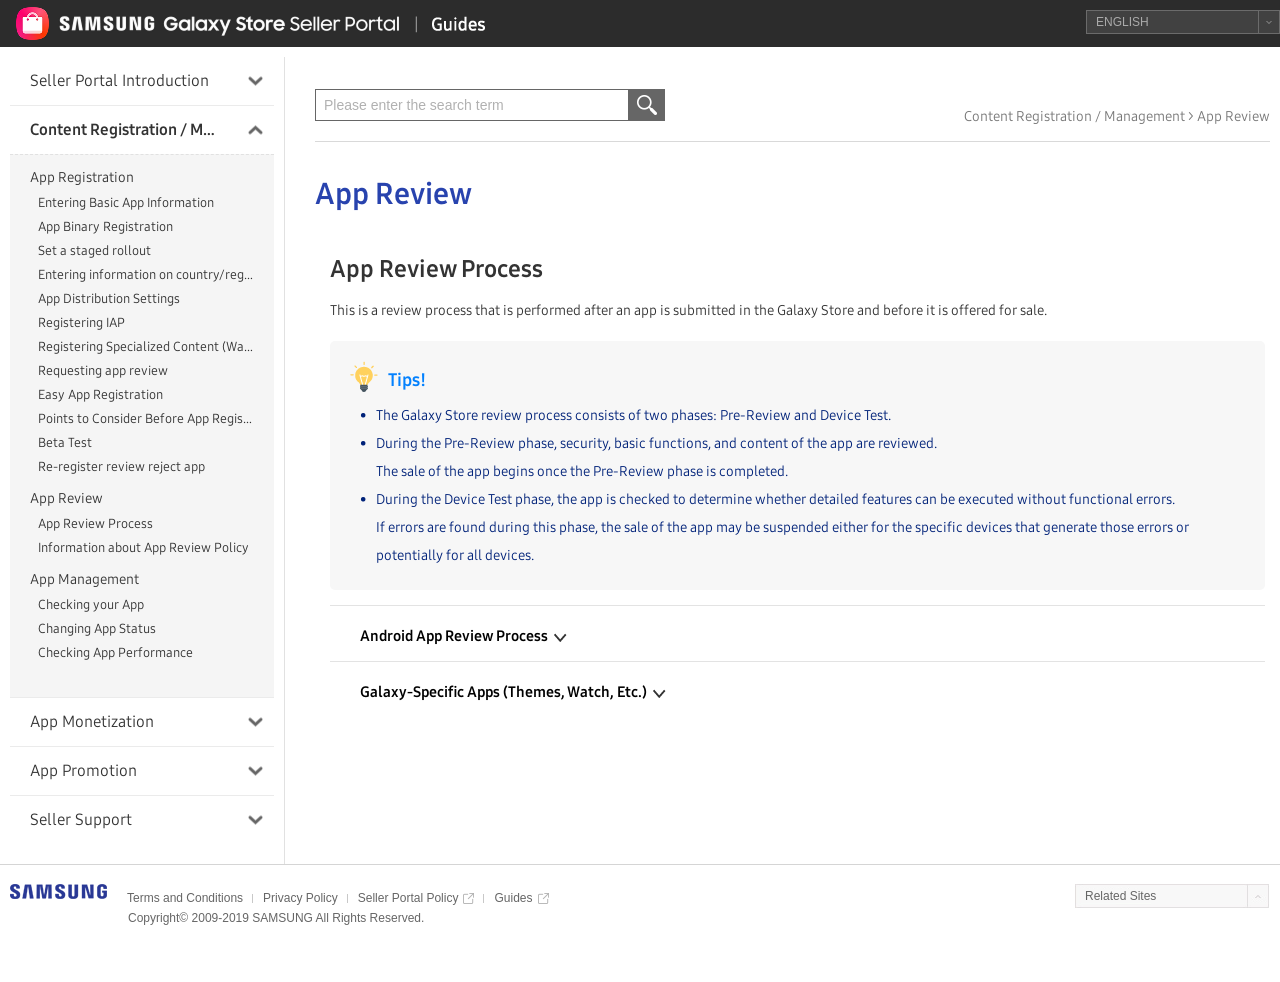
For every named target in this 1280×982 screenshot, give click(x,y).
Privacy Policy (300, 898)
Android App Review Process (463, 636)
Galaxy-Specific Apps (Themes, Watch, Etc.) (513, 692)
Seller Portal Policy (408, 898)
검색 (646, 105)
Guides (513, 898)
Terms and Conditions (185, 898)
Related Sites (1120, 896)
